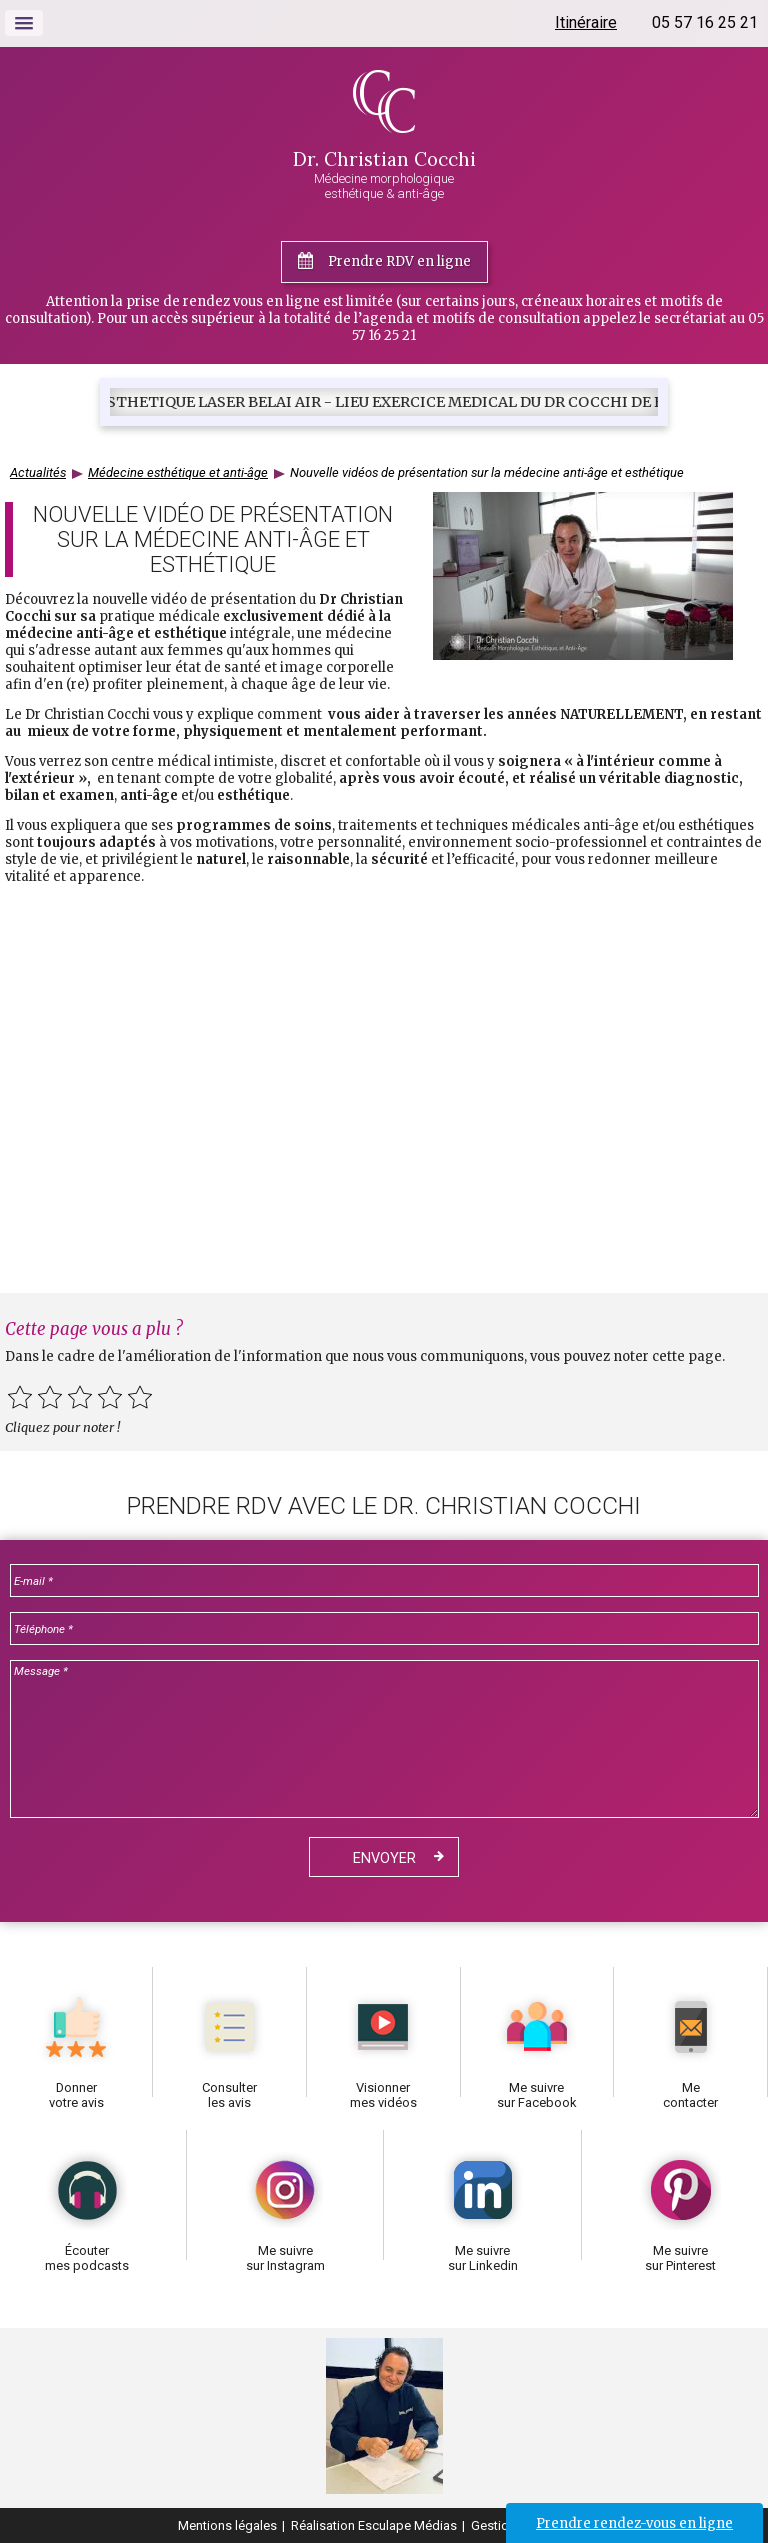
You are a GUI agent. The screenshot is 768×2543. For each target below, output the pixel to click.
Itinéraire (586, 22)
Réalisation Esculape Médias (374, 2525)
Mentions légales (227, 2525)
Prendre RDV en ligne (399, 261)
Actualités (38, 472)
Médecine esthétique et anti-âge (178, 472)
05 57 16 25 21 (705, 22)
